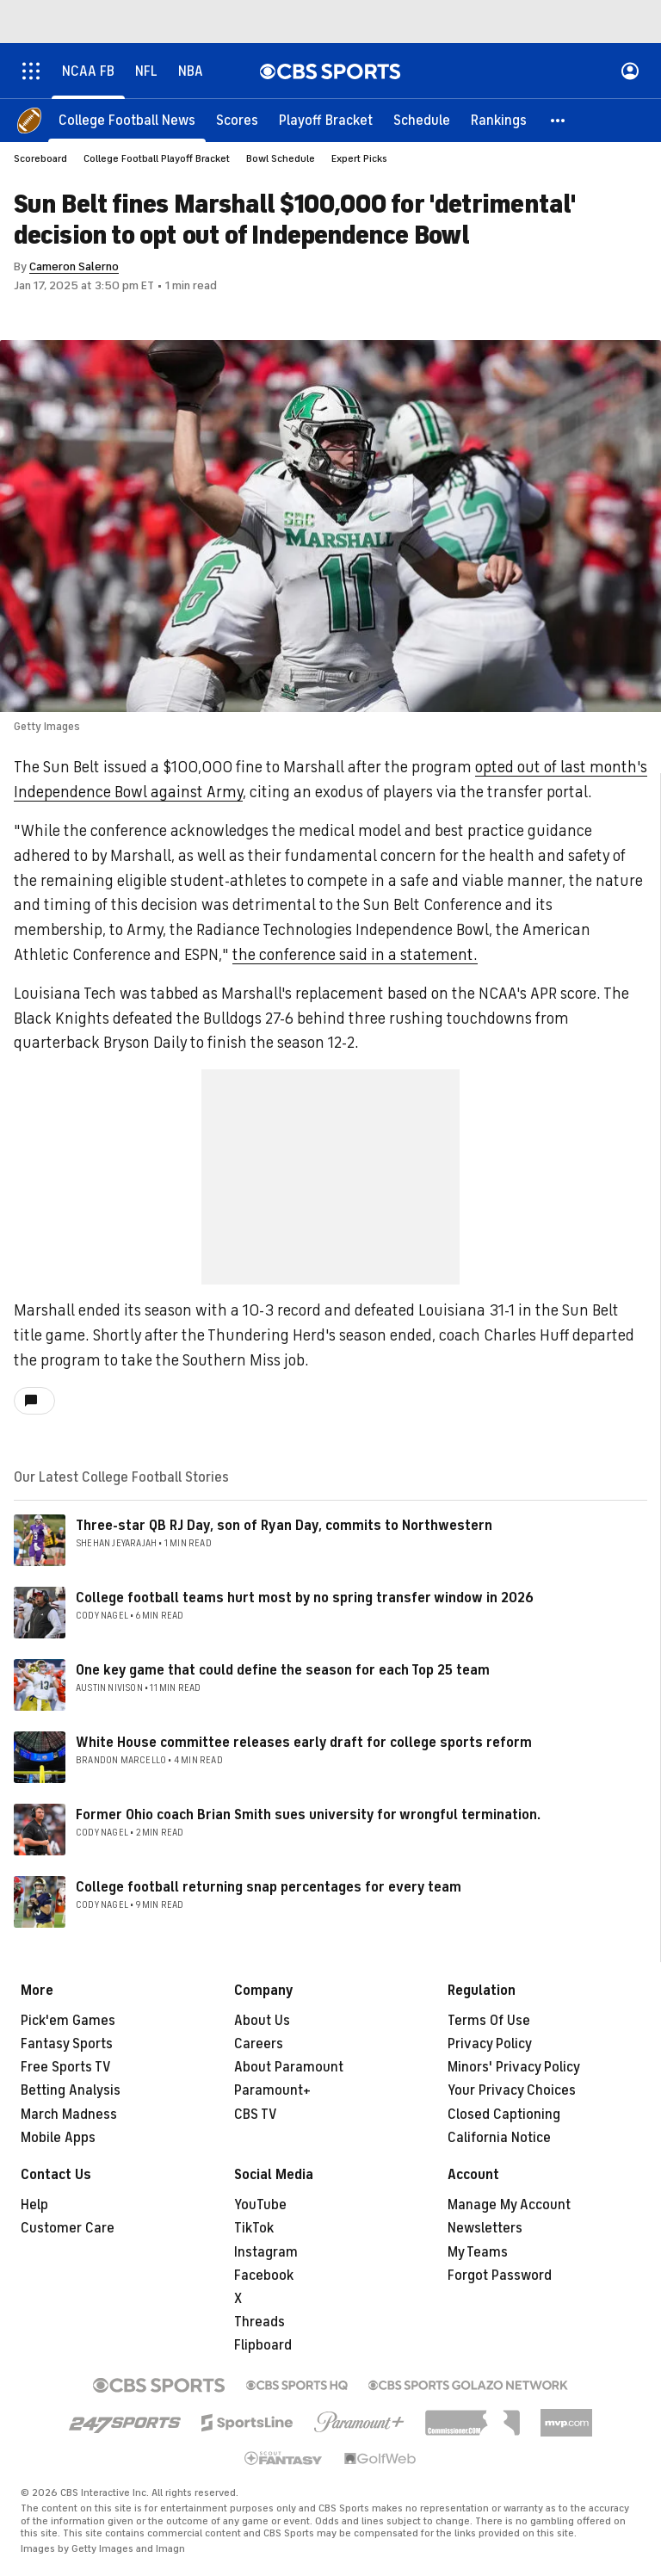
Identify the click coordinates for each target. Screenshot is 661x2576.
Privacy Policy (490, 2044)
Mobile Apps (58, 2137)
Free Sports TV (66, 2067)
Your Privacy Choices (512, 2090)
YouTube (260, 2205)
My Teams (478, 2252)
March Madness (69, 2114)
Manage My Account (509, 2205)
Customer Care (67, 2228)
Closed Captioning (504, 2114)
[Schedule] (421, 120)
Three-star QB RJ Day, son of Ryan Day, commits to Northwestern (284, 1525)
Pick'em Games (68, 2020)
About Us (262, 2020)
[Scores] (237, 120)
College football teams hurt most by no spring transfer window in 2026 (305, 1598)
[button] (558, 120)
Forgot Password (500, 2275)
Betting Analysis (70, 2090)
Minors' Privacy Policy (514, 2067)
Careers (258, 2044)
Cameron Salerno (74, 266)
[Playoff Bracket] (326, 120)
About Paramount (288, 2067)
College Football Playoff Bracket (156, 158)
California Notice (499, 2137)
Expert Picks (359, 158)
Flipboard (263, 2345)
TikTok (254, 2228)
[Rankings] (498, 120)
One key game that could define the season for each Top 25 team (283, 1670)
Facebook (263, 2275)
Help (34, 2205)
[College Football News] (127, 120)
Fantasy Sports (67, 2044)
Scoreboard (40, 158)
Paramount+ (272, 2090)
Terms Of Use (489, 2020)
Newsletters (485, 2228)
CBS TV (255, 2114)
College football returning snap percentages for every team (268, 1887)
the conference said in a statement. (355, 954)
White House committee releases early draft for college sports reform (304, 1742)
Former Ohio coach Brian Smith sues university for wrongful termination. (308, 1815)
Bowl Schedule (280, 158)
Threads (259, 2322)
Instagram (266, 2252)
